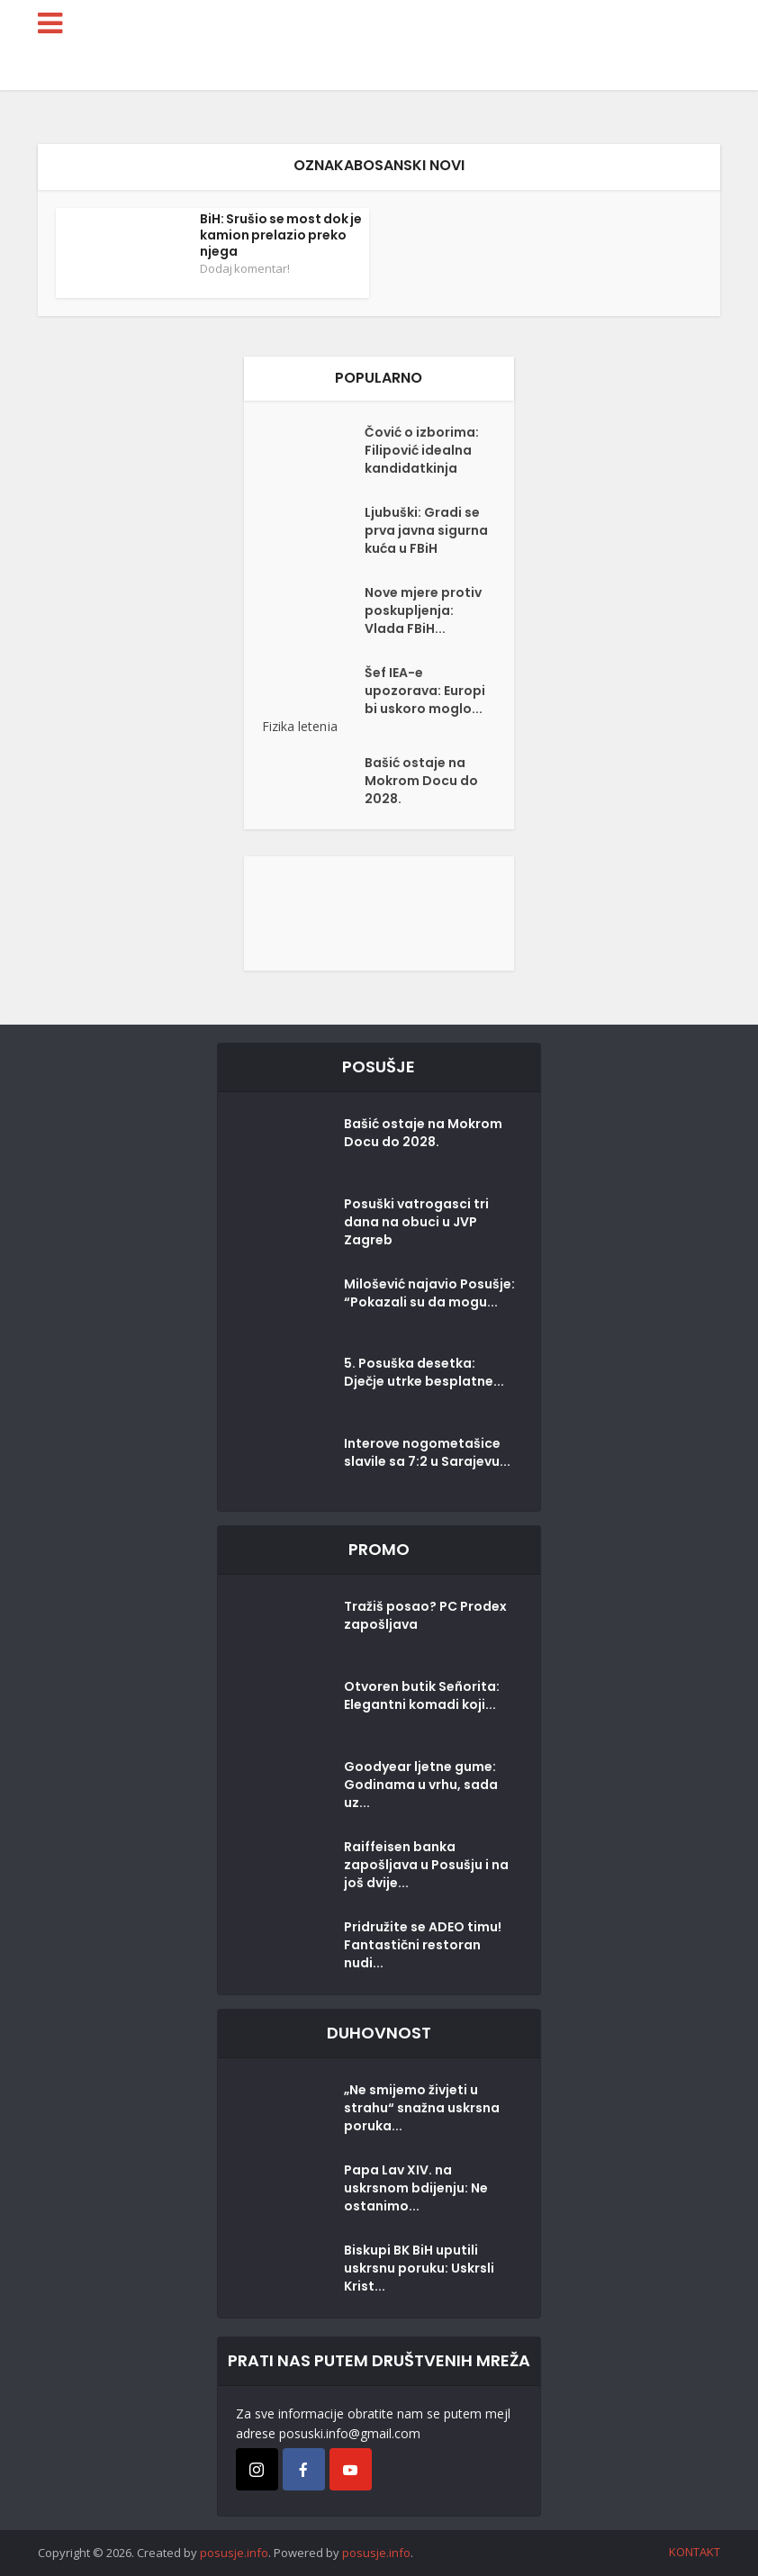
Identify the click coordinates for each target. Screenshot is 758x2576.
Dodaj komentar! (245, 268)
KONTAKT (694, 2552)
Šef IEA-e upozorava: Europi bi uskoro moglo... (425, 691)
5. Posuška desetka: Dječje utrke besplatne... (424, 1372)
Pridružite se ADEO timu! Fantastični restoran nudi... (422, 1945)
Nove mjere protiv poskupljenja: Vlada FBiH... (423, 610)
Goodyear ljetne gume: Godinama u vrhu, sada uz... (421, 1785)
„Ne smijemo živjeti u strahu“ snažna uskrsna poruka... (422, 2108)
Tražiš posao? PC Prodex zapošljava (425, 1615)
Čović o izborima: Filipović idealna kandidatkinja (422, 450)
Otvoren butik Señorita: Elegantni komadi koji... (422, 1695)
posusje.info (234, 2552)
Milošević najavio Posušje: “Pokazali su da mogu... (429, 1293)
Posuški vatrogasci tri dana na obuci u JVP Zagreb (416, 1222)
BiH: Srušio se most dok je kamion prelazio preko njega (281, 235)
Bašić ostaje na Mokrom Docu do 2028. (421, 781)
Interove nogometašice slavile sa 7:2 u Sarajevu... (427, 1452)
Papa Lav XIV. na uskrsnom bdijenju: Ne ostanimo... (416, 2188)
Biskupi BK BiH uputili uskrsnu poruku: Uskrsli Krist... (419, 2268)
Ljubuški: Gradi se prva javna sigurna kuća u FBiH (426, 530)
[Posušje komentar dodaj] (379, 911)
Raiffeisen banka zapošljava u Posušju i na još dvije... (426, 1865)
